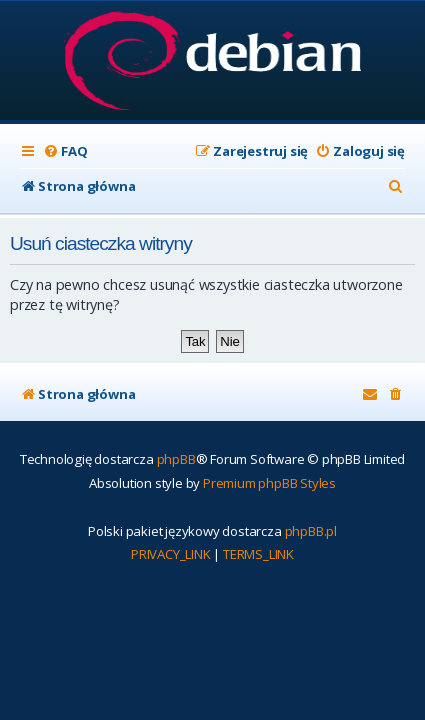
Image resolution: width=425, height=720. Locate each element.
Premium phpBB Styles (269, 483)
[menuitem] (65, 151)
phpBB (176, 459)
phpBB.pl (311, 531)
